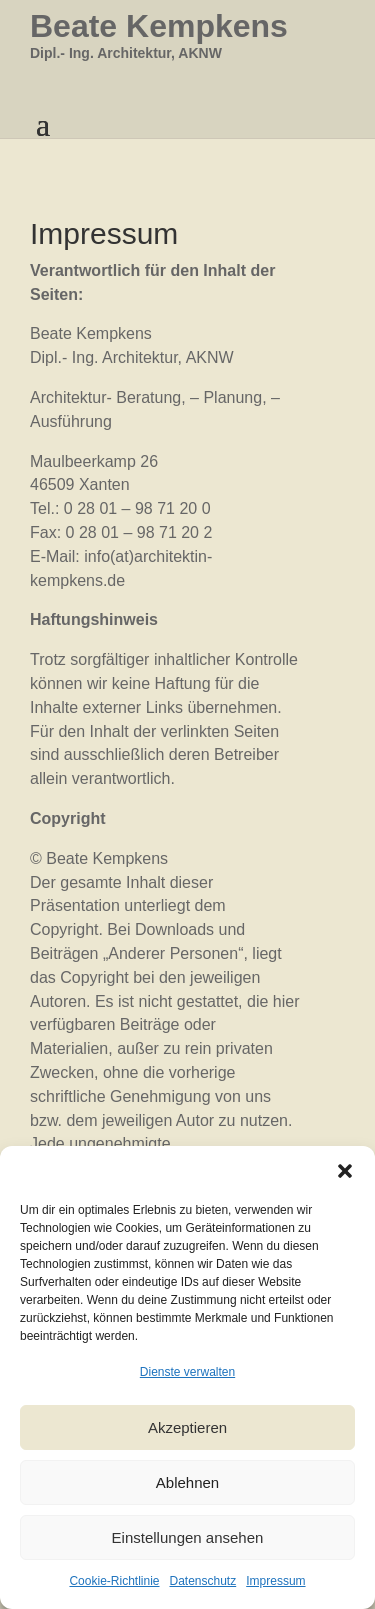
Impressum (275, 1581)
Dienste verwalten (187, 1372)
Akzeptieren (187, 1427)
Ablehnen (187, 1482)
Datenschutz (203, 1581)
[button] (345, 1171)
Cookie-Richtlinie (114, 1581)
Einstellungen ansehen (188, 1537)
